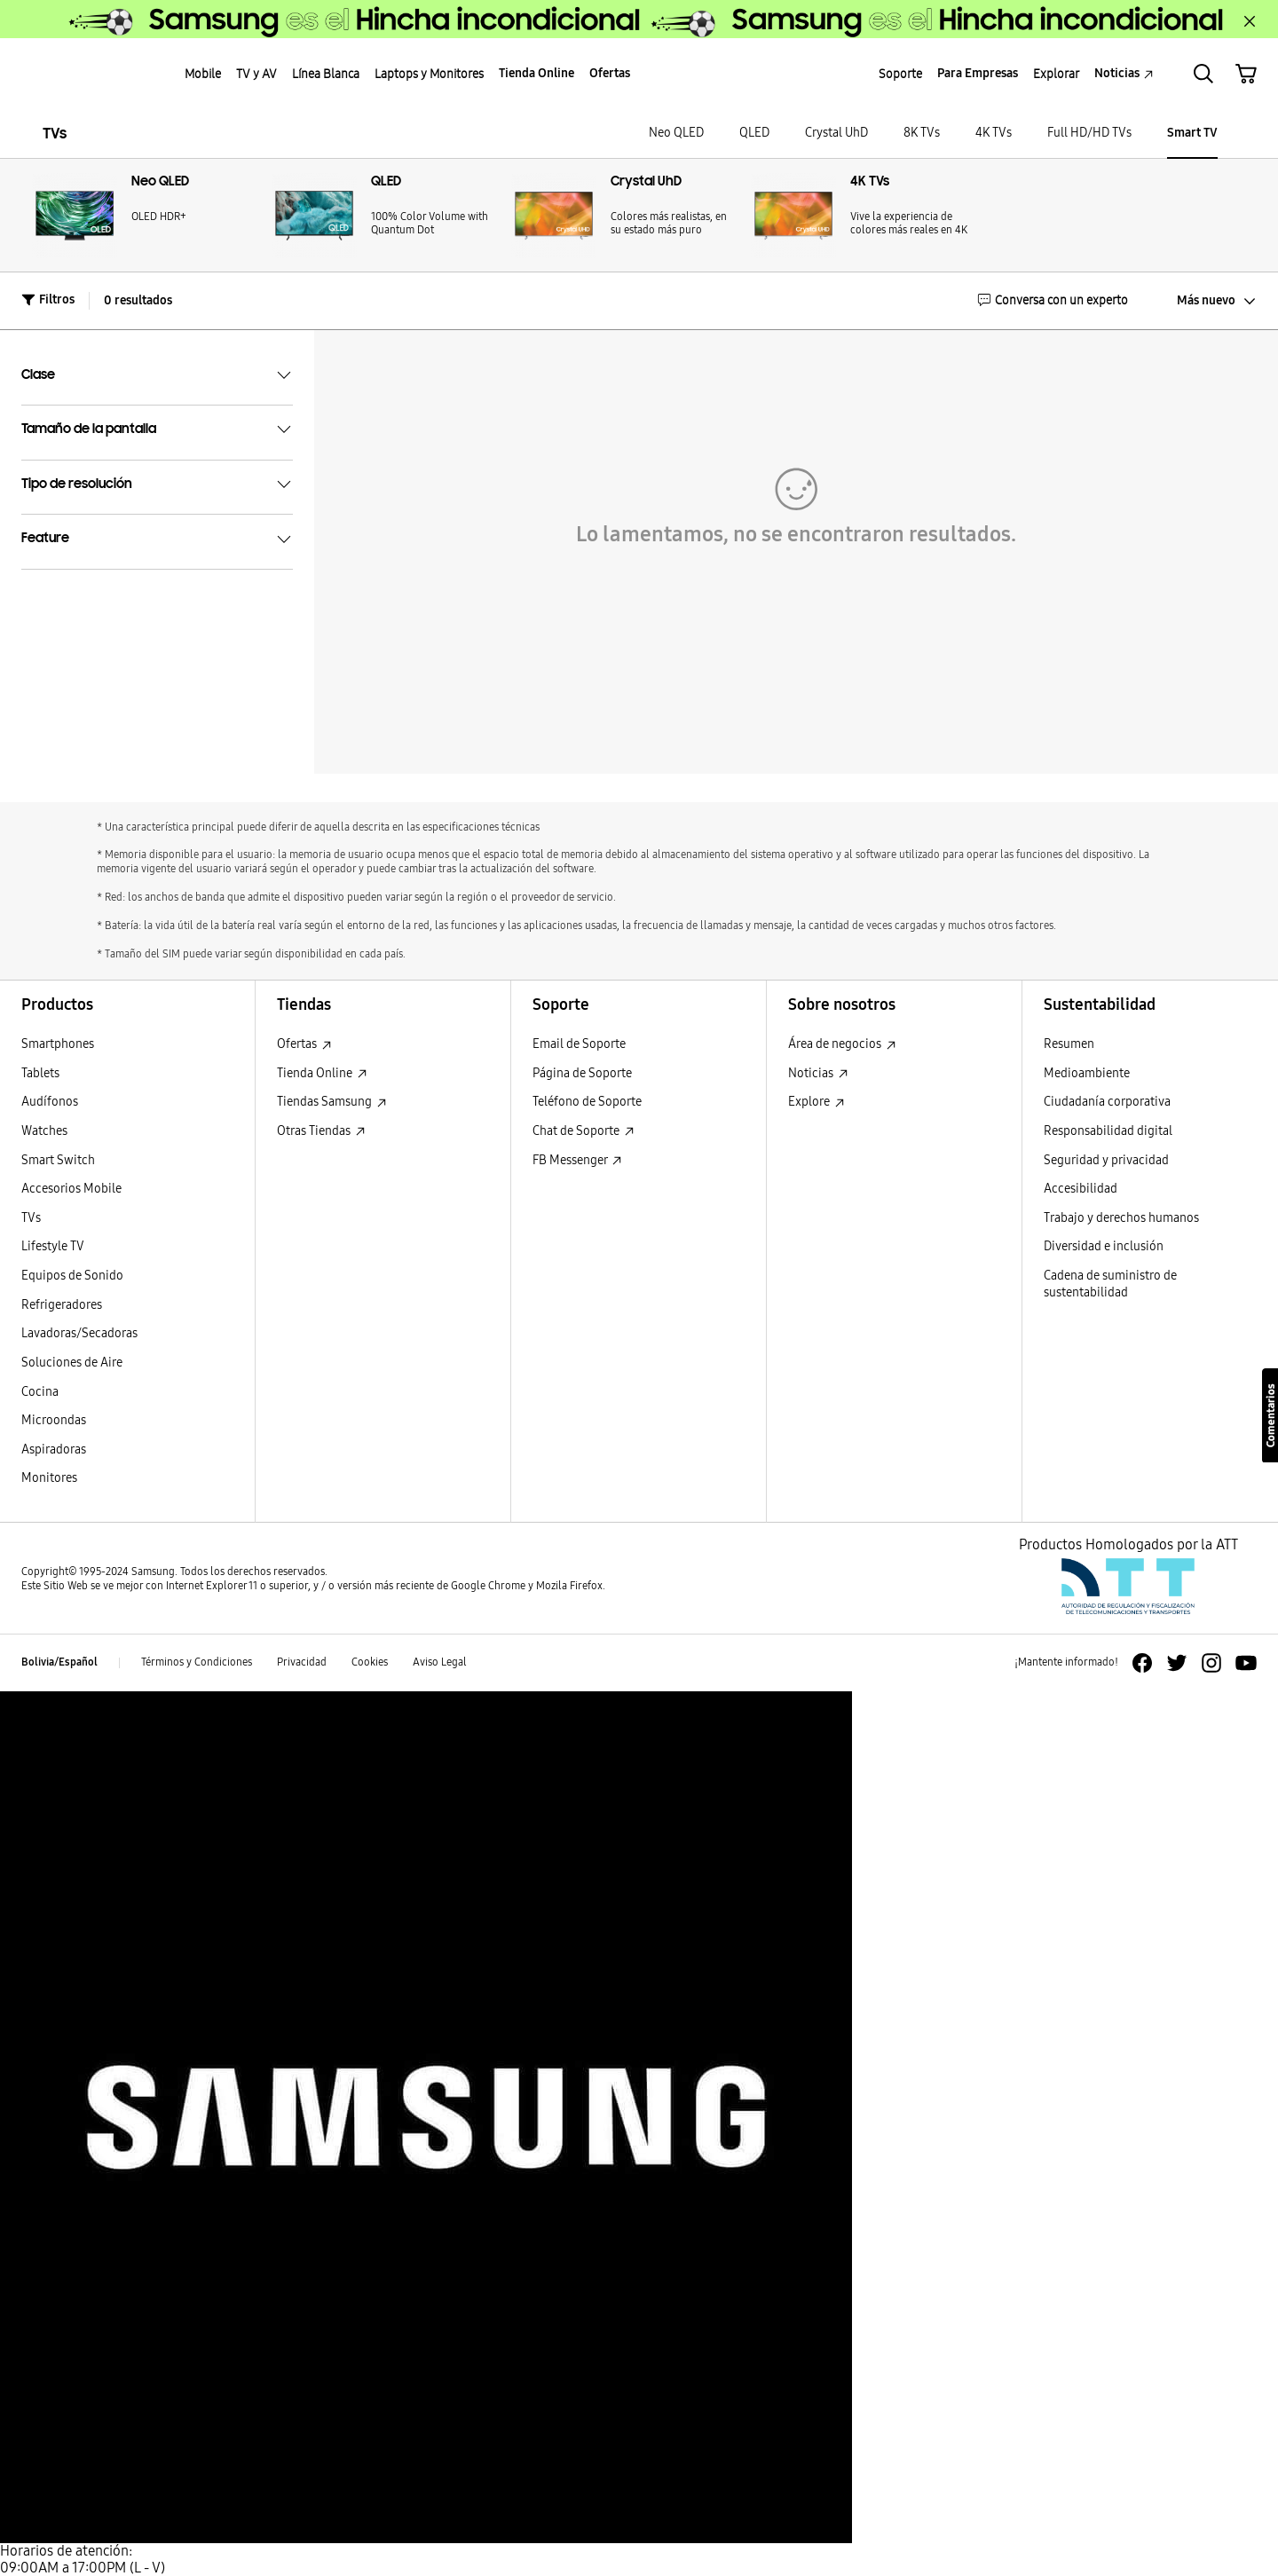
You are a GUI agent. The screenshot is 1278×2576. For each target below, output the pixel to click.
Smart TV (1192, 132)
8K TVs (921, 132)
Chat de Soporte (583, 1130)
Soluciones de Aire (71, 1362)
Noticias (818, 1073)
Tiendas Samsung (332, 1101)
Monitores (49, 1477)
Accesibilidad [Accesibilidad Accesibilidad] (1080, 1188)
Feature (157, 539)
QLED (754, 132)
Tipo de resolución (157, 484)
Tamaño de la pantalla (157, 429)
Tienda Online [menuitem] (536, 73)
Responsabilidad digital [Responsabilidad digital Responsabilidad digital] (1108, 1130)
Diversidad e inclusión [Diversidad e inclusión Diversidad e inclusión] (1104, 1246)
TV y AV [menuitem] (256, 74)
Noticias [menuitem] (1124, 73)
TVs (55, 133)
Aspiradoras (53, 1449)
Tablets (40, 1073)
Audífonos (49, 1101)
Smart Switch (58, 1160)
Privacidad (302, 1662)
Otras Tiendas (321, 1130)
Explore (816, 1101)
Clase (157, 375)
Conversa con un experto (1052, 300)
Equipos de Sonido (72, 1275)
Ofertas (304, 1044)
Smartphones (57, 1044)
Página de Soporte (582, 1073)
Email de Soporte (579, 1044)
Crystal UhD (836, 132)
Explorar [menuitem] (1056, 74)
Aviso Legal (440, 1662)
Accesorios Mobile (71, 1188)
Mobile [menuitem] (203, 74)
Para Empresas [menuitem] (977, 73)
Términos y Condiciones (196, 1662)
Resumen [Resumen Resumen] (1069, 1044)
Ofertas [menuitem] (609, 73)
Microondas (53, 1420)
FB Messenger (577, 1160)
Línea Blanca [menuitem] (325, 74)
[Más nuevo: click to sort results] (1203, 301)
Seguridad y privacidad (1106, 1160)
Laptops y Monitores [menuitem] (429, 74)
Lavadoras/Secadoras (79, 1333)
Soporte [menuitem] (900, 74)
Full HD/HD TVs (1089, 132)
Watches (44, 1130)
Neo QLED (676, 132)
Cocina (40, 1391)
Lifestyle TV (52, 1246)
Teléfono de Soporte (587, 1101)
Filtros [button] (48, 299)
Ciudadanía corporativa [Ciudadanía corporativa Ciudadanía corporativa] (1107, 1101)
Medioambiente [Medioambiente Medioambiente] (1087, 1073)
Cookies (369, 1662)
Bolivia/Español (59, 1662)
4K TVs (993, 132)
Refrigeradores (61, 1304)
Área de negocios (842, 1044)
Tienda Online (322, 1073)
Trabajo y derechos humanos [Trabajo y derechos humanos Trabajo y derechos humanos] (1121, 1217)
